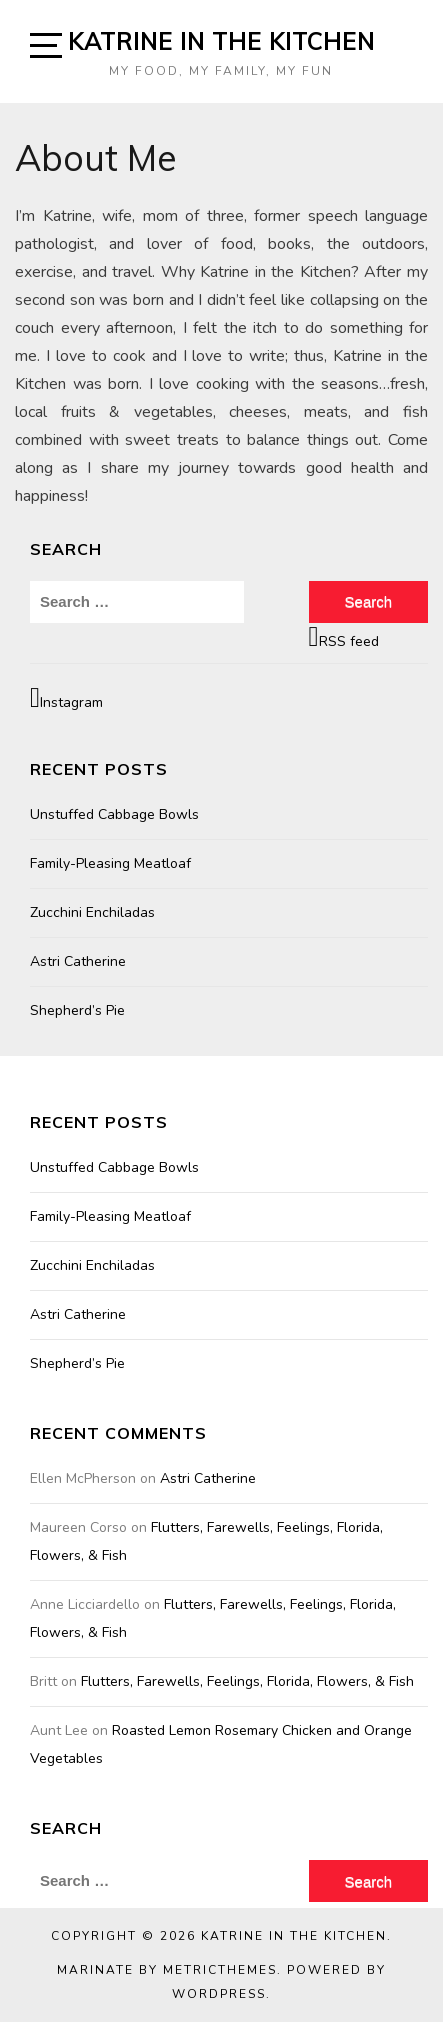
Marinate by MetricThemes (167, 1970)
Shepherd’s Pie (77, 1010)
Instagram (66, 698)
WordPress (219, 1994)
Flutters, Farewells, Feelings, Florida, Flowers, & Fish (247, 1681)
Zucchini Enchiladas (92, 912)
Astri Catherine (78, 961)
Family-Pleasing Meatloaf (110, 863)
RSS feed (344, 637)
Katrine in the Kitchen (221, 41)
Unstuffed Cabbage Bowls (114, 814)
